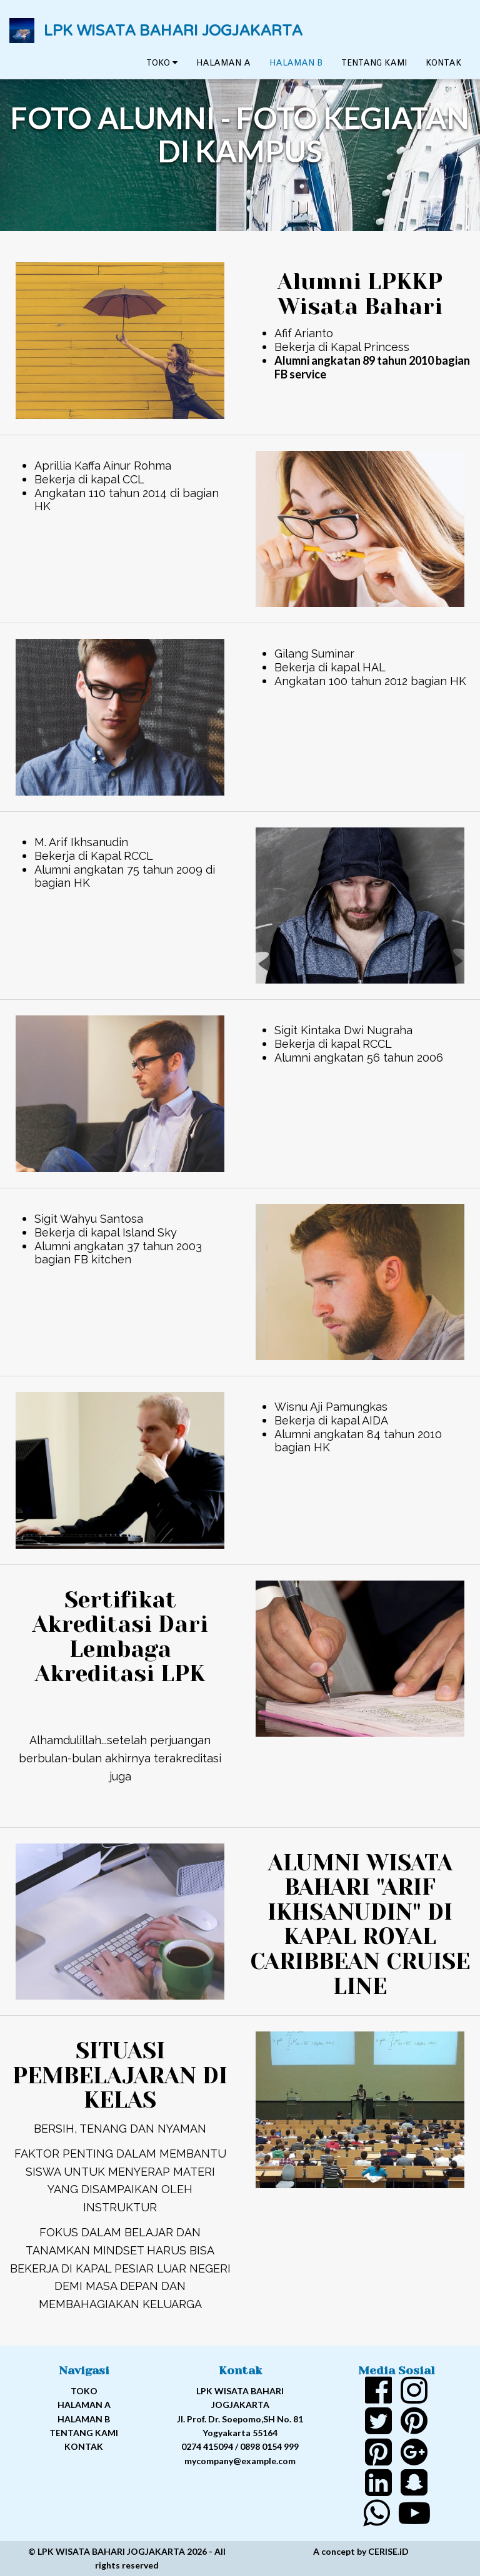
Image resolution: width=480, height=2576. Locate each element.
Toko (162, 68)
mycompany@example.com (240, 2460)
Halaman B (295, 68)
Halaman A (223, 68)
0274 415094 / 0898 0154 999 (240, 2446)
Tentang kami (374, 68)
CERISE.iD (388, 2551)
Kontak (443, 68)
